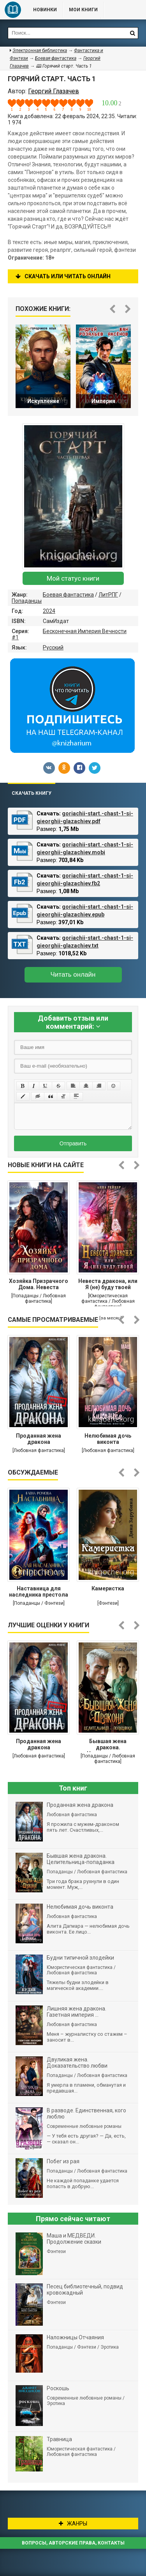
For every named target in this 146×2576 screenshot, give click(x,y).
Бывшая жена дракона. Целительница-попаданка (108, 1745)
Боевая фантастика (68, 595)
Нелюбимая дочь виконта (107, 1439)
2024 (49, 611)
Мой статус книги (73, 578)
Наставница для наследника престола (38, 1591)
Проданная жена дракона (38, 1439)
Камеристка (107, 1588)
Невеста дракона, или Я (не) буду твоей (107, 1284)
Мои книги (83, 9)
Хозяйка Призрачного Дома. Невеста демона (38, 1285)
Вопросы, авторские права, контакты (73, 2543)
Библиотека (13, 9)
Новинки (45, 9)
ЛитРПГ (108, 595)
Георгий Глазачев (53, 91)
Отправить (73, 1143)
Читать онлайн (73, 974)
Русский (53, 647)
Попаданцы (27, 601)
